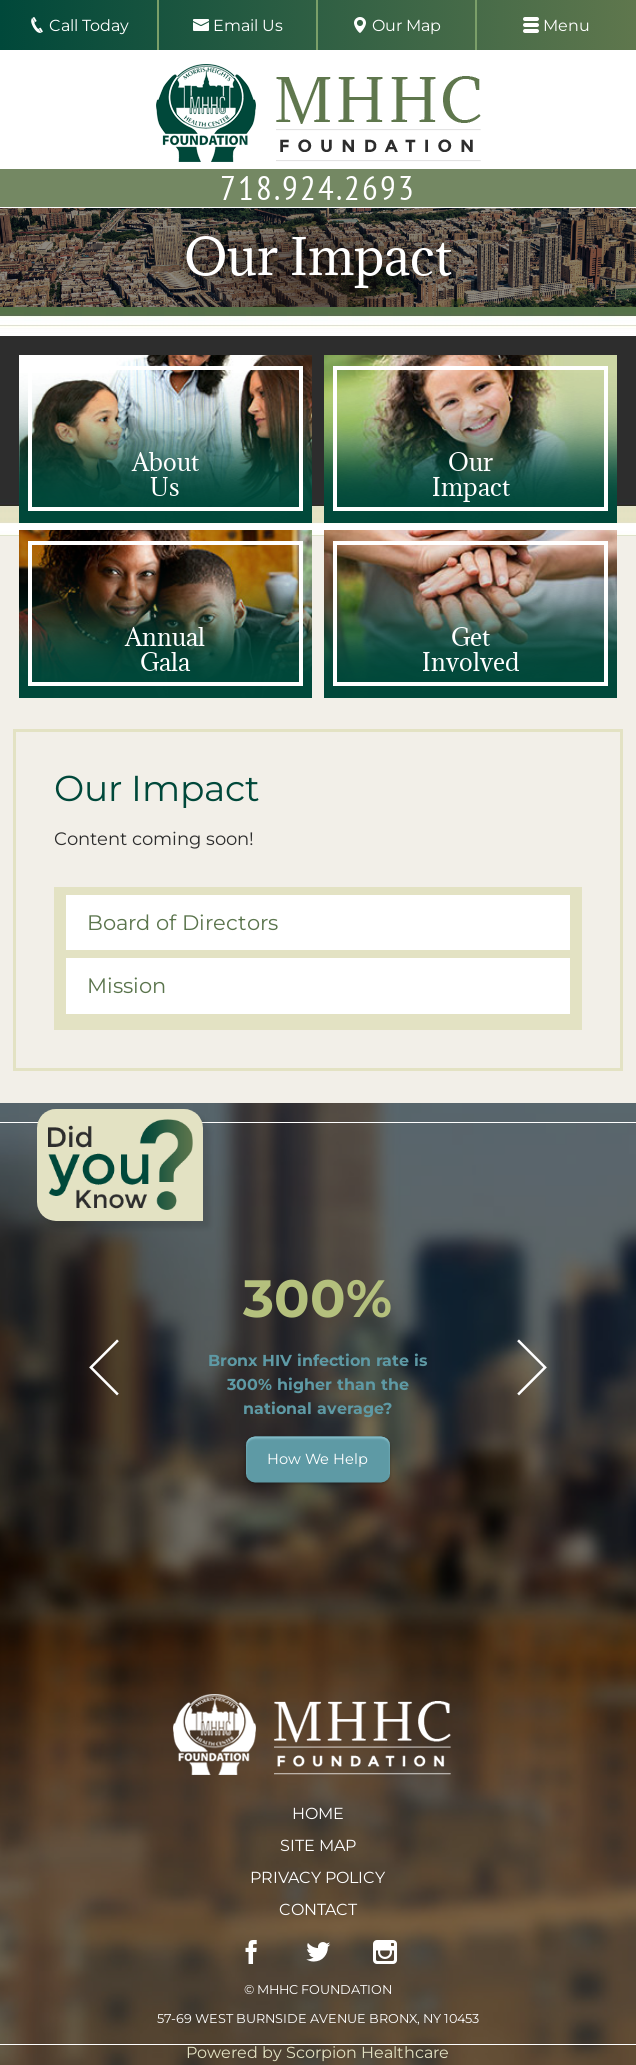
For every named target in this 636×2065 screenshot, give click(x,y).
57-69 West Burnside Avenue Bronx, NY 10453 (318, 2018)
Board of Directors (182, 922)
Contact (318, 1909)
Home (318, 1813)
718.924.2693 (318, 187)
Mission (126, 985)
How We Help (317, 1459)
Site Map (318, 1845)
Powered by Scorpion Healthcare (317, 2052)
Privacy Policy (317, 1877)
